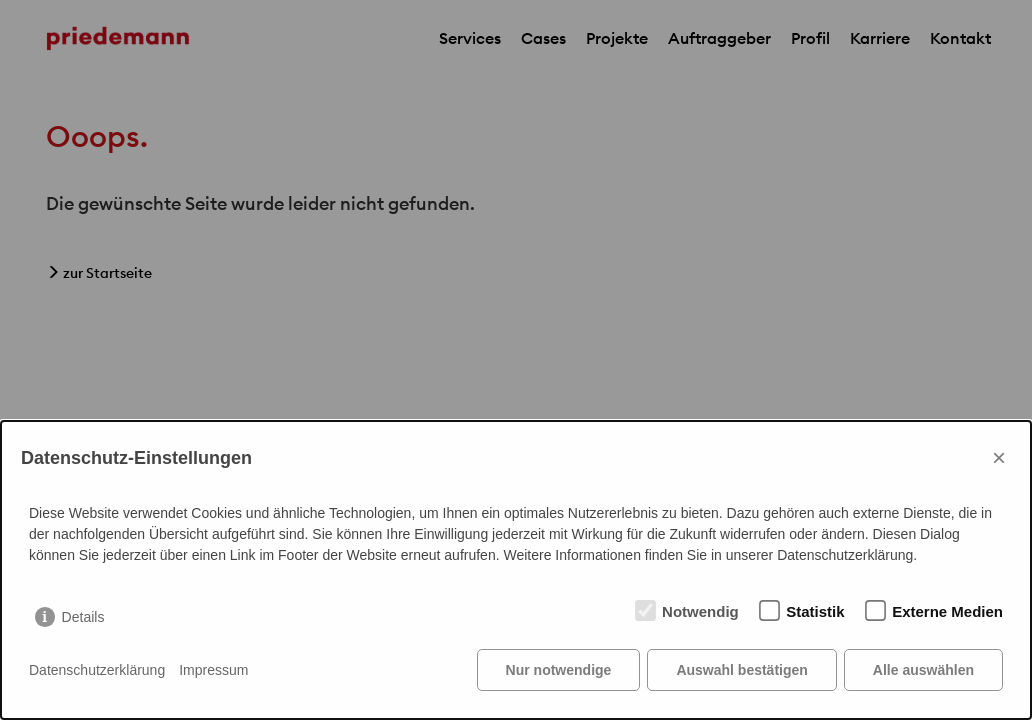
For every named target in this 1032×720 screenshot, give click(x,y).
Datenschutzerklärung (97, 670)
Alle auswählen (923, 670)
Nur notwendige (559, 670)
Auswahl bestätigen (741, 670)
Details (83, 617)
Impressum (213, 670)
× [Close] (999, 457)
